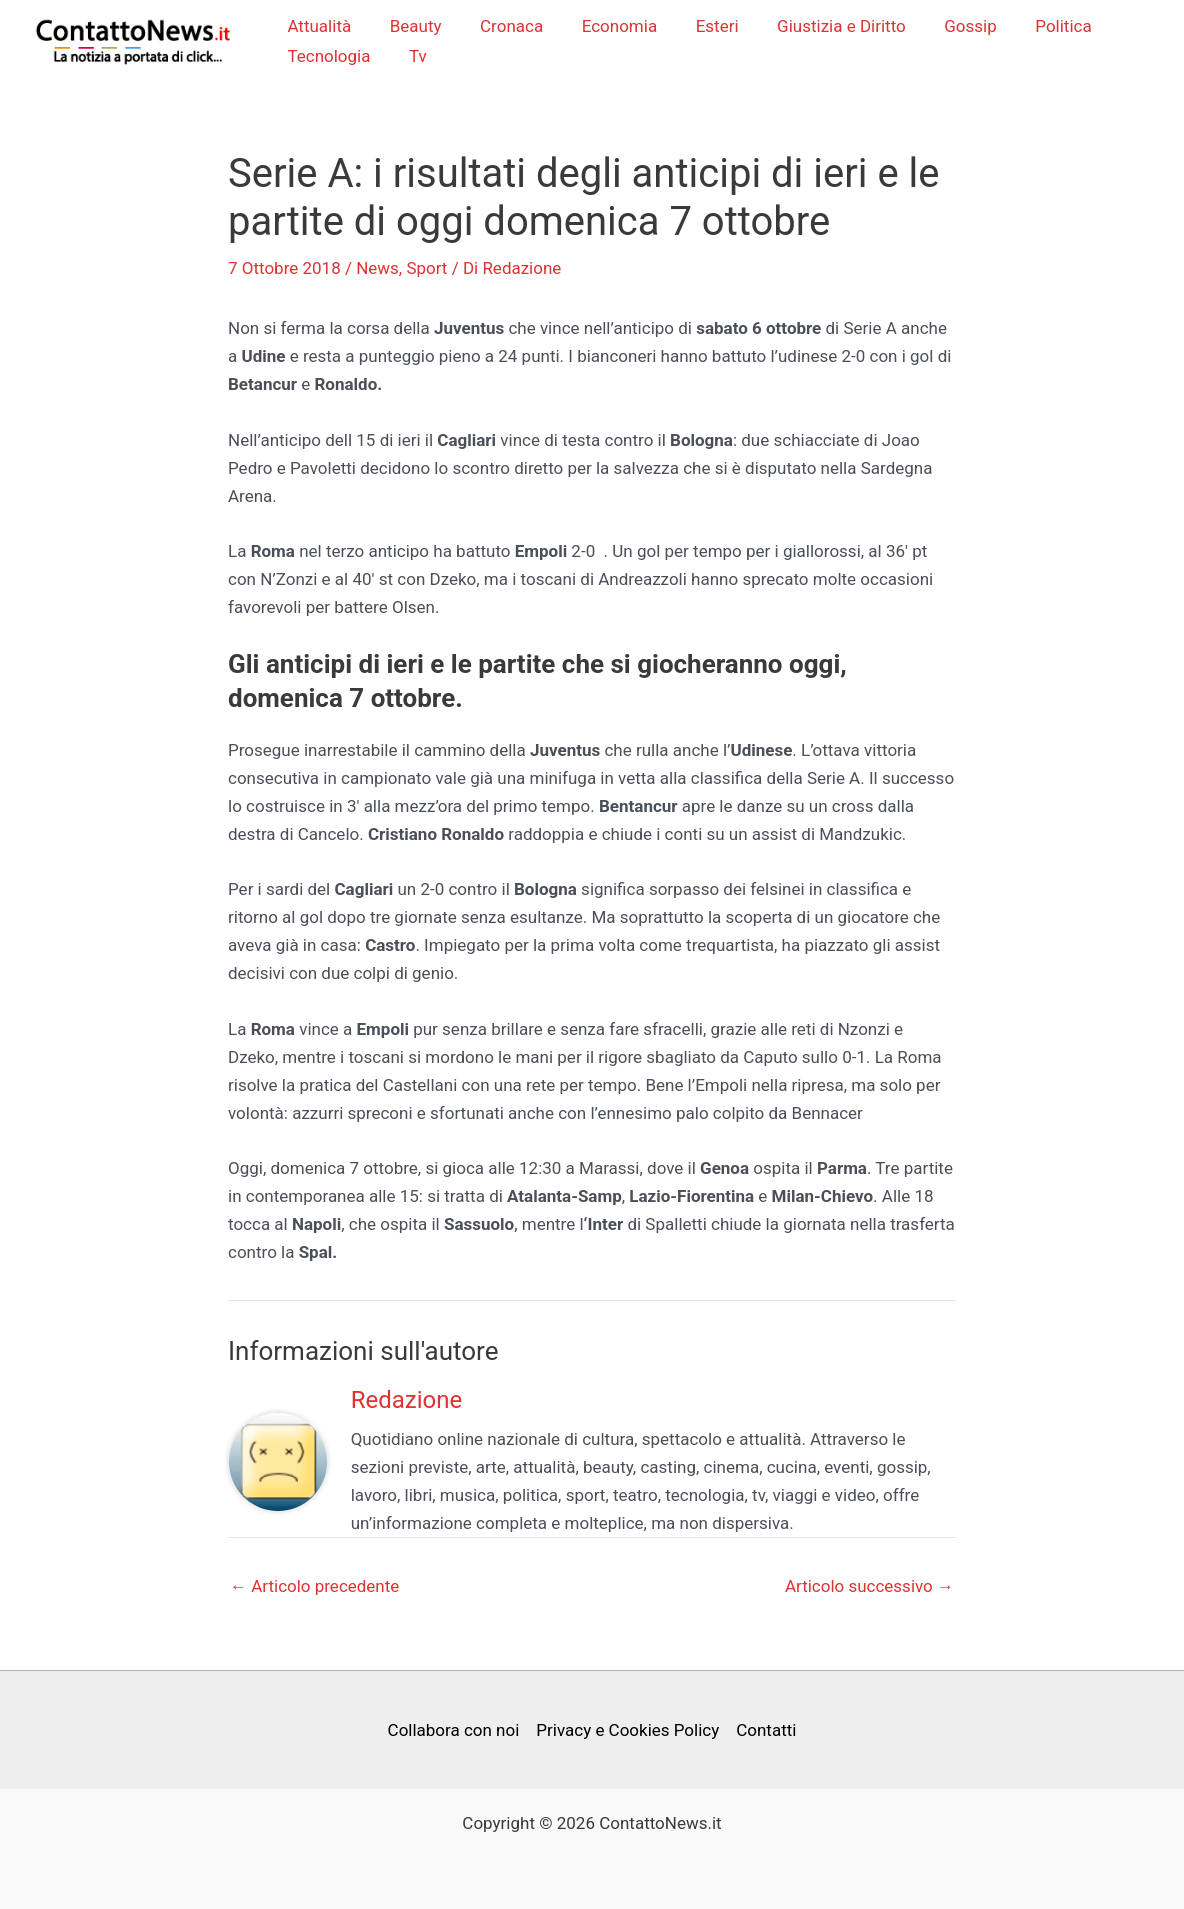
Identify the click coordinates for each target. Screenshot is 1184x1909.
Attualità (325, 27)
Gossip (949, 27)
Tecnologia (334, 57)
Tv (419, 57)
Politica (1037, 27)
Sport (426, 270)
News (377, 270)
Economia (611, 27)
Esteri (704, 27)
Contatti (766, 1730)
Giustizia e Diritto (824, 27)
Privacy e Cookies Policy (627, 1730)
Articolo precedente (314, 1588)
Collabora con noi (453, 1730)
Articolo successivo (869, 1588)
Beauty (417, 27)
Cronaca (508, 27)
